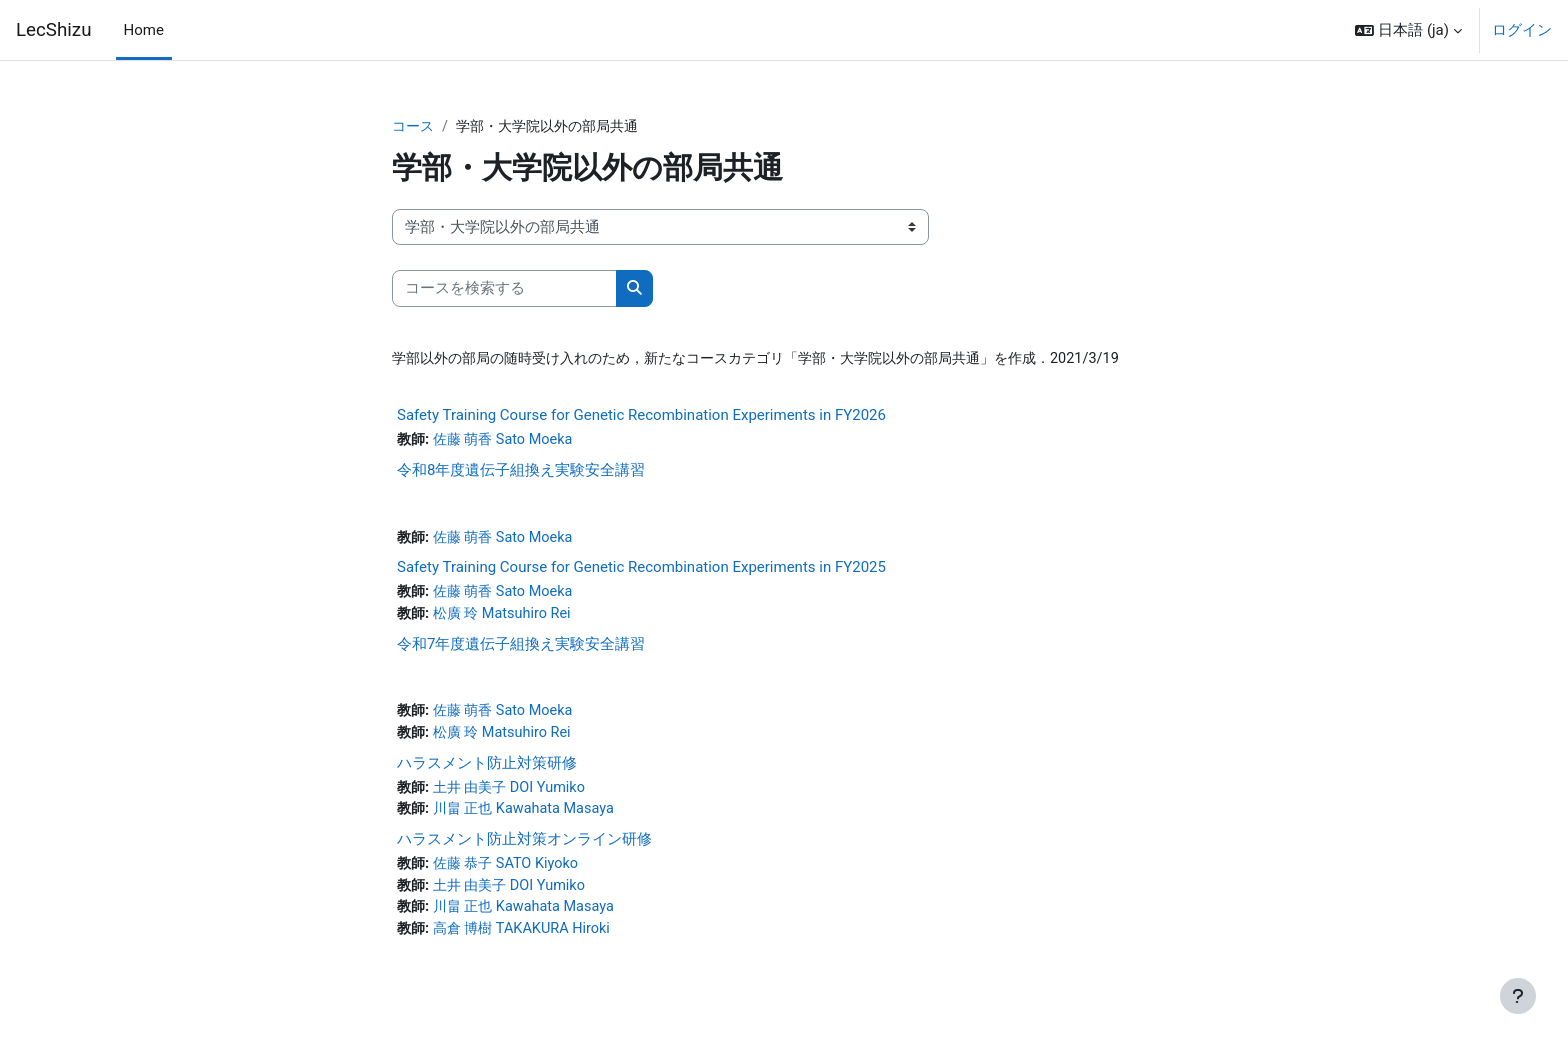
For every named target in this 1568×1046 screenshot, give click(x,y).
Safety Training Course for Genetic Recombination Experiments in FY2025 (641, 572)
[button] (1408, 30)
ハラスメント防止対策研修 (487, 771)
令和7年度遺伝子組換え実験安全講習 (521, 650)
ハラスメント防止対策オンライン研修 (524, 849)
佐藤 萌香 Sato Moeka (508, 442)
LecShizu (54, 30)
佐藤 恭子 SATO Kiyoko (511, 874)
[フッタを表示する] (1518, 996)
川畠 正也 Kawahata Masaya (530, 819)
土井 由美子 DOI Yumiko (515, 796)
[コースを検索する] (504, 289)
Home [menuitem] (144, 30)
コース (414, 127)
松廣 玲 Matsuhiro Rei (507, 619)
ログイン (1522, 30)
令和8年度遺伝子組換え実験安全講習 (521, 473)
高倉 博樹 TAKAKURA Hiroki (528, 942)
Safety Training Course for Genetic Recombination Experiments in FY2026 (641, 417)
